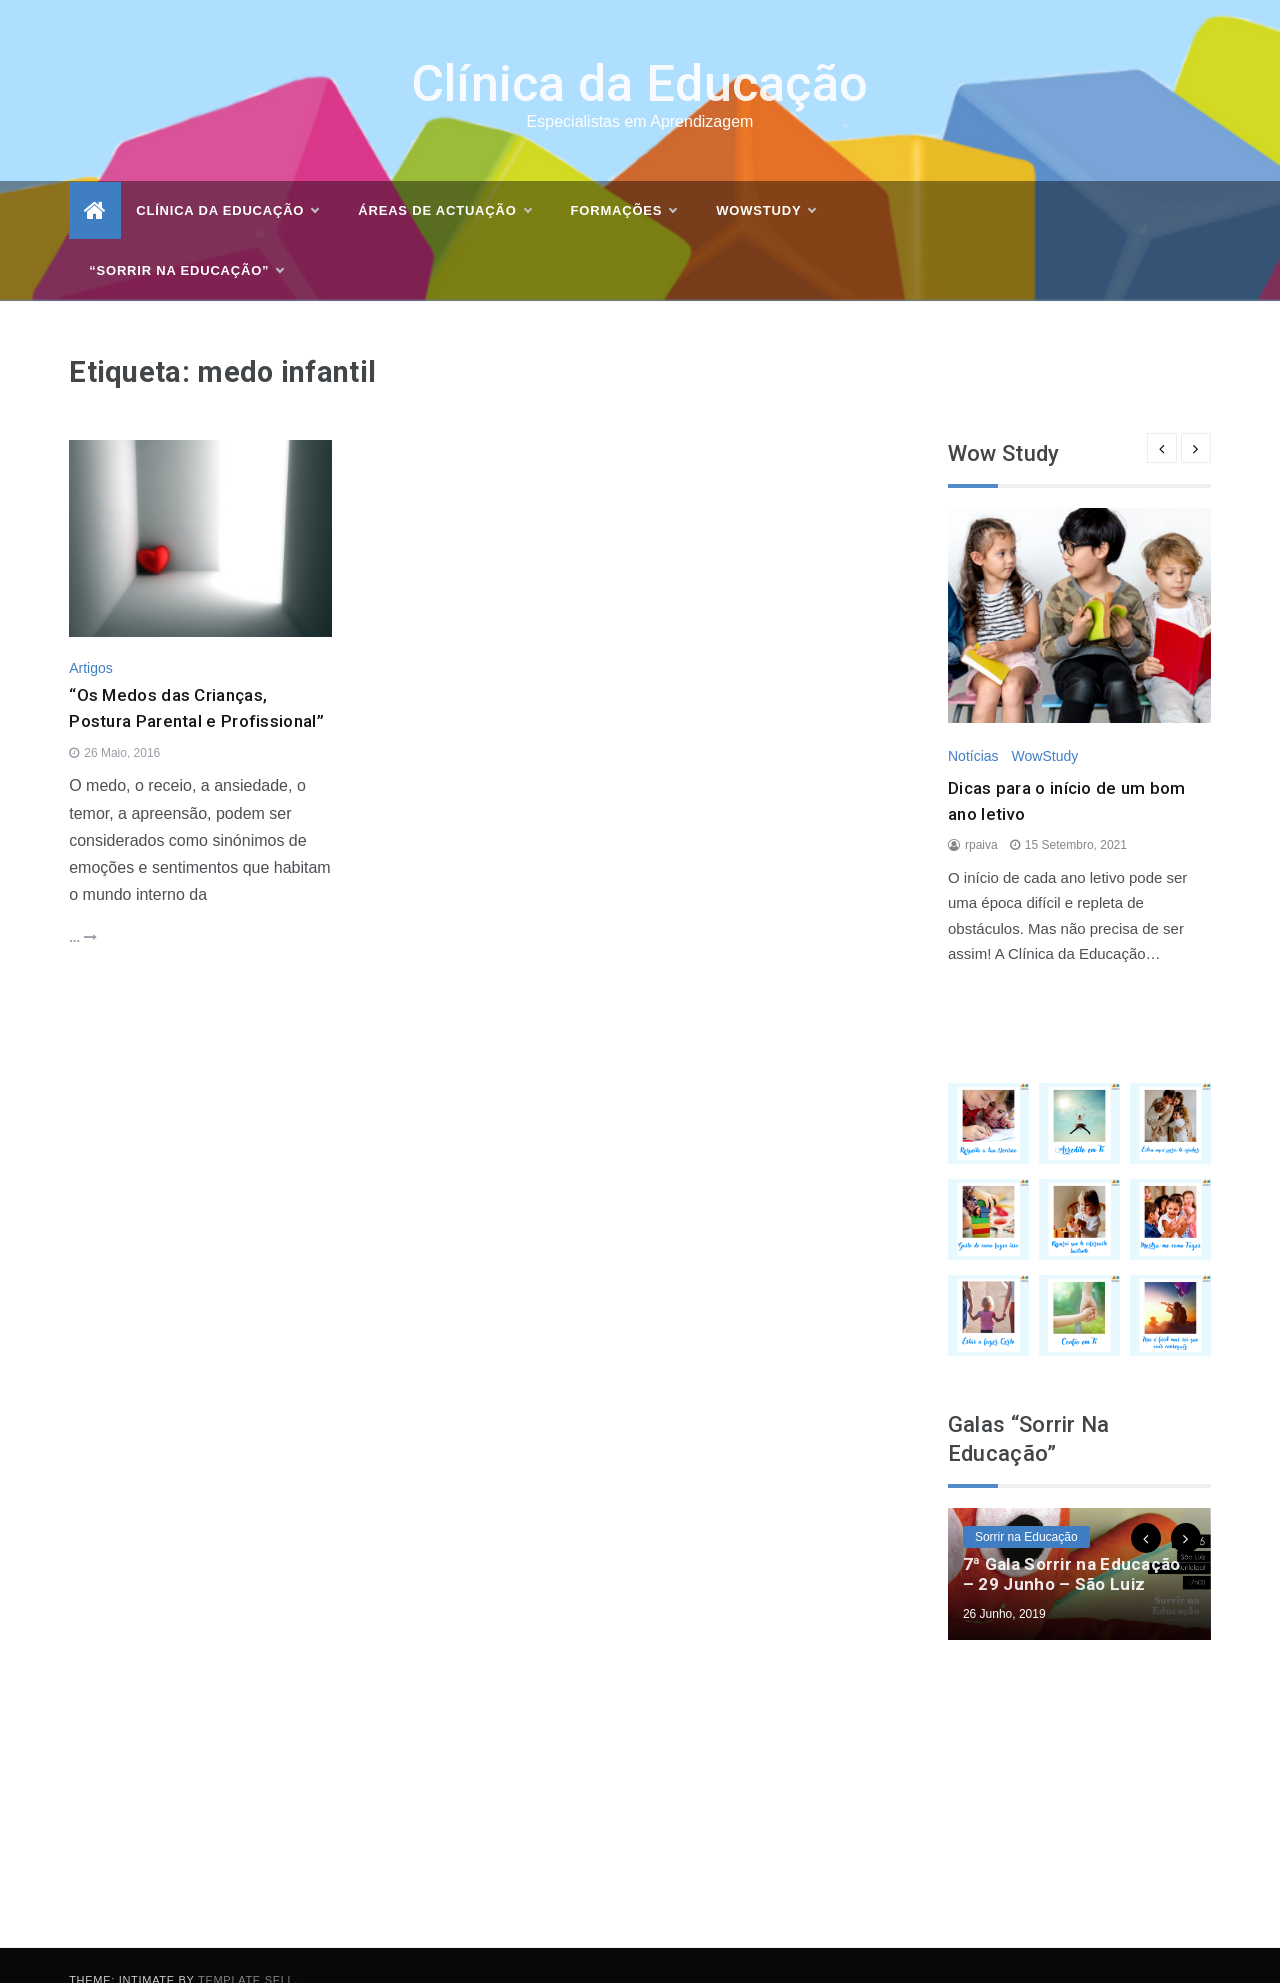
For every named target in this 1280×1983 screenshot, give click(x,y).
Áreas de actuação (444, 181)
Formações (624, 181)
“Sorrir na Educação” (186, 241)
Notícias (973, 726)
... (82, 907)
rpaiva (981, 816)
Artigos (91, 638)
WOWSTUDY (765, 181)
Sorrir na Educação (1026, 1507)
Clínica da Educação (640, 54)
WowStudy (1044, 726)
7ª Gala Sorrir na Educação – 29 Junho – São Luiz (1072, 1544)
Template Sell (246, 1950)
